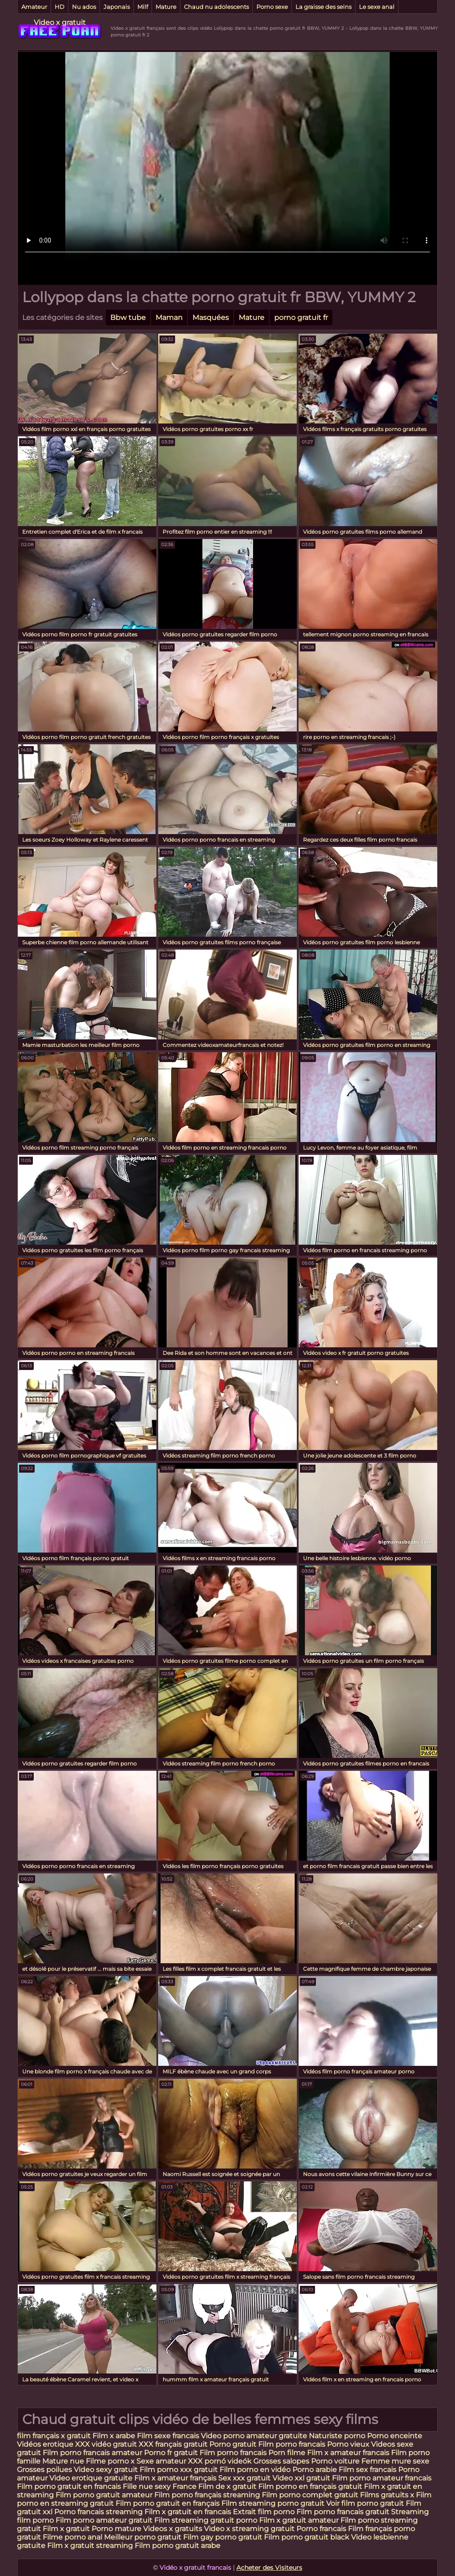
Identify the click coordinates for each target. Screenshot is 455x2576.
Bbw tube (128, 317)
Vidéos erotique (46, 2444)
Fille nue (139, 2486)
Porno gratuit (233, 2444)
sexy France (175, 2486)
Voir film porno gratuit (365, 2503)
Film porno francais (291, 2444)
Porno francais (322, 2528)
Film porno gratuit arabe (177, 2545)
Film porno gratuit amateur (104, 2495)
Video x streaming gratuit (249, 2528)
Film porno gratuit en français (168, 2503)
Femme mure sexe (395, 2461)
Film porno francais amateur (92, 2452)
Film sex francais (367, 2469)
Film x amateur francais (348, 2452)
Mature (166, 6)
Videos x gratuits (172, 2528)
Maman (169, 317)
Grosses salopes (281, 2461)
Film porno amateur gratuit (104, 2520)
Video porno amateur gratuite (254, 2436)
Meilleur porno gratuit (142, 2537)
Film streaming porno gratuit (272, 2503)
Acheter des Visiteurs (269, 2568)
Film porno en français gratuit (310, 2486)
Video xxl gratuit (301, 2478)
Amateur (34, 6)
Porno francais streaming (98, 2512)
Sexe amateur (161, 2461)
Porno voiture (335, 2461)
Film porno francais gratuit (342, 2512)
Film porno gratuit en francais (70, 2486)
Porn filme (286, 2452)
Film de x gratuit (227, 2486)
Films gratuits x (387, 2495)
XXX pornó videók (220, 2461)
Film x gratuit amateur (299, 2520)
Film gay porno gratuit (222, 2537)
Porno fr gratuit (171, 2452)
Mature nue (63, 2461)
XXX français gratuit (174, 2444)
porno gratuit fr (301, 317)
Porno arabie (315, 2469)
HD (59, 6)
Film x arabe (113, 2436)
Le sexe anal (377, 6)
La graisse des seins (323, 6)
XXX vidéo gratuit (107, 2444)
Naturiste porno (338, 2436)
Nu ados (84, 6)
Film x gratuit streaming (90, 2545)
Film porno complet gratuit (310, 2495)
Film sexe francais (169, 2436)
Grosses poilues (44, 2469)
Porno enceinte (394, 2436)
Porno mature (116, 2528)
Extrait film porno (264, 2512)
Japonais (117, 6)
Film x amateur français (175, 2478)
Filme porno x (110, 2461)
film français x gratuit (54, 2436)
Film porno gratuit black (306, 2537)
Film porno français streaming (207, 2495)
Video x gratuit (60, 22)
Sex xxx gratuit (245, 2478)
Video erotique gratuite (90, 2478)
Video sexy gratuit (107, 2469)
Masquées (210, 317)
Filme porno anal (72, 2537)
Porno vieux (349, 2444)
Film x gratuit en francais (187, 2512)
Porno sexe (272, 6)
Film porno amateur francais (381, 2478)
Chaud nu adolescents (216, 6)
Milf (142, 6)
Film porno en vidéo (255, 2469)
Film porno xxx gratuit (180, 2469)
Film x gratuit (66, 2528)
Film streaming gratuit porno (205, 2520)
